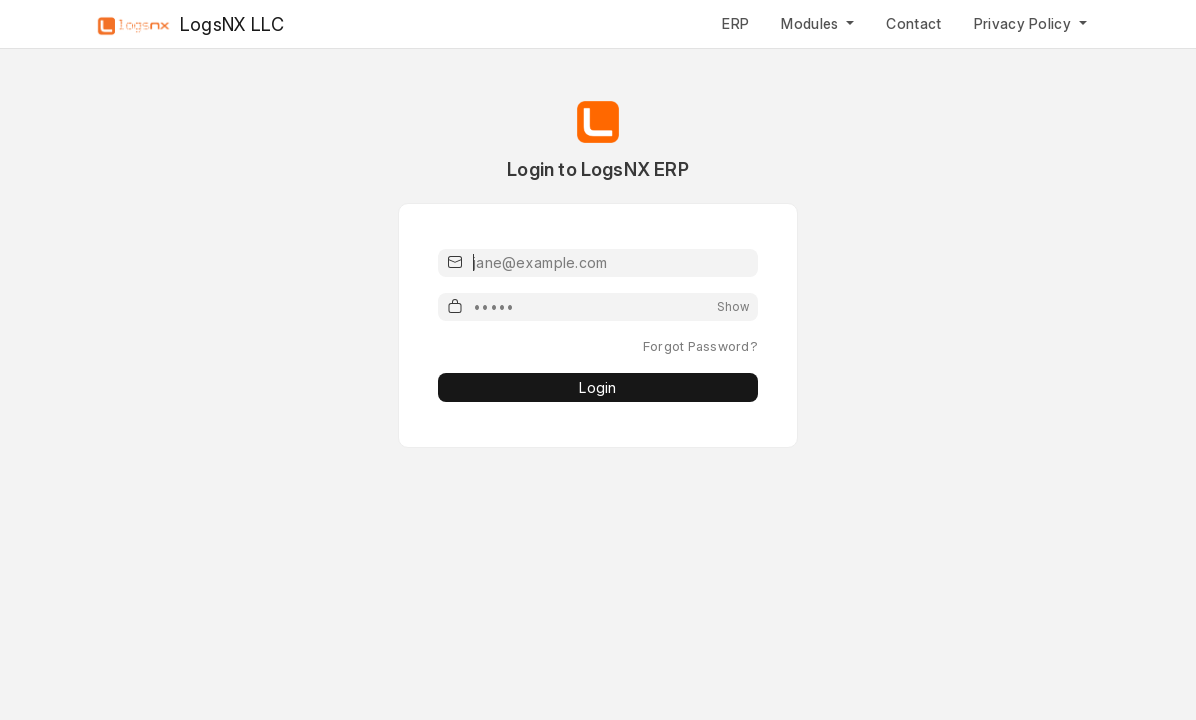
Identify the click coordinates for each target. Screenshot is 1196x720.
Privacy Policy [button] (1025, 23)
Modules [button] (812, 23)
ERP (735, 23)
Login (597, 387)
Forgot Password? (700, 346)
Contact (913, 23)
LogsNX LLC (188, 25)
